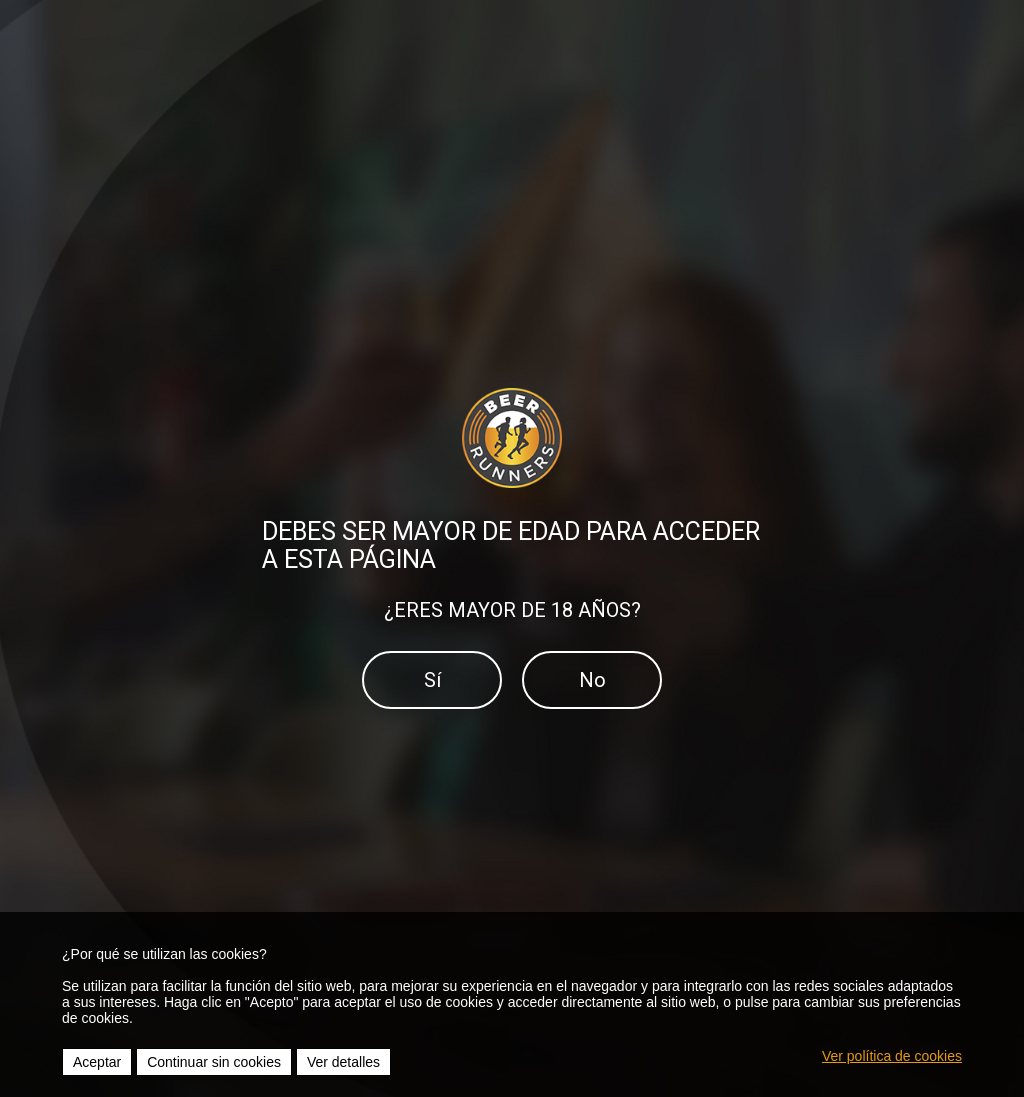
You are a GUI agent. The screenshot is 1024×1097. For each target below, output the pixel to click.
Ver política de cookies (892, 1056)
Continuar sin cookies (214, 1062)
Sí (432, 680)
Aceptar (97, 1062)
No (592, 680)
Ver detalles (343, 1062)
